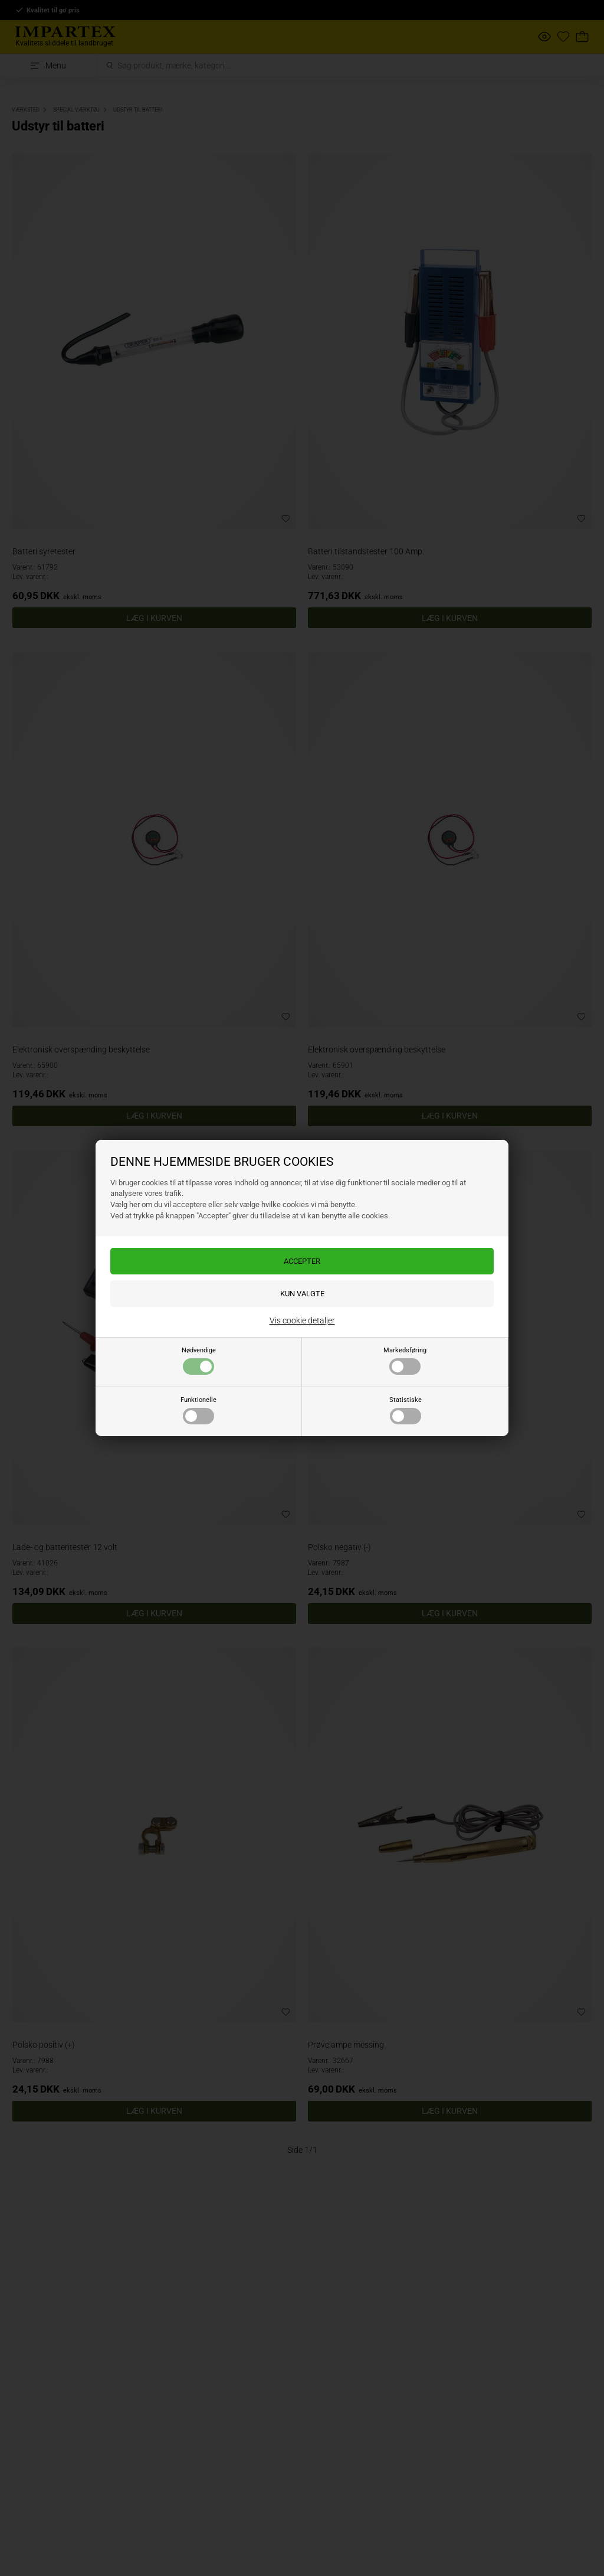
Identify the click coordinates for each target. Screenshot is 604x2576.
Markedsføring (404, 1360)
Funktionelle (198, 1410)
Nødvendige (199, 1360)
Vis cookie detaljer (302, 1320)
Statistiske (405, 1410)
